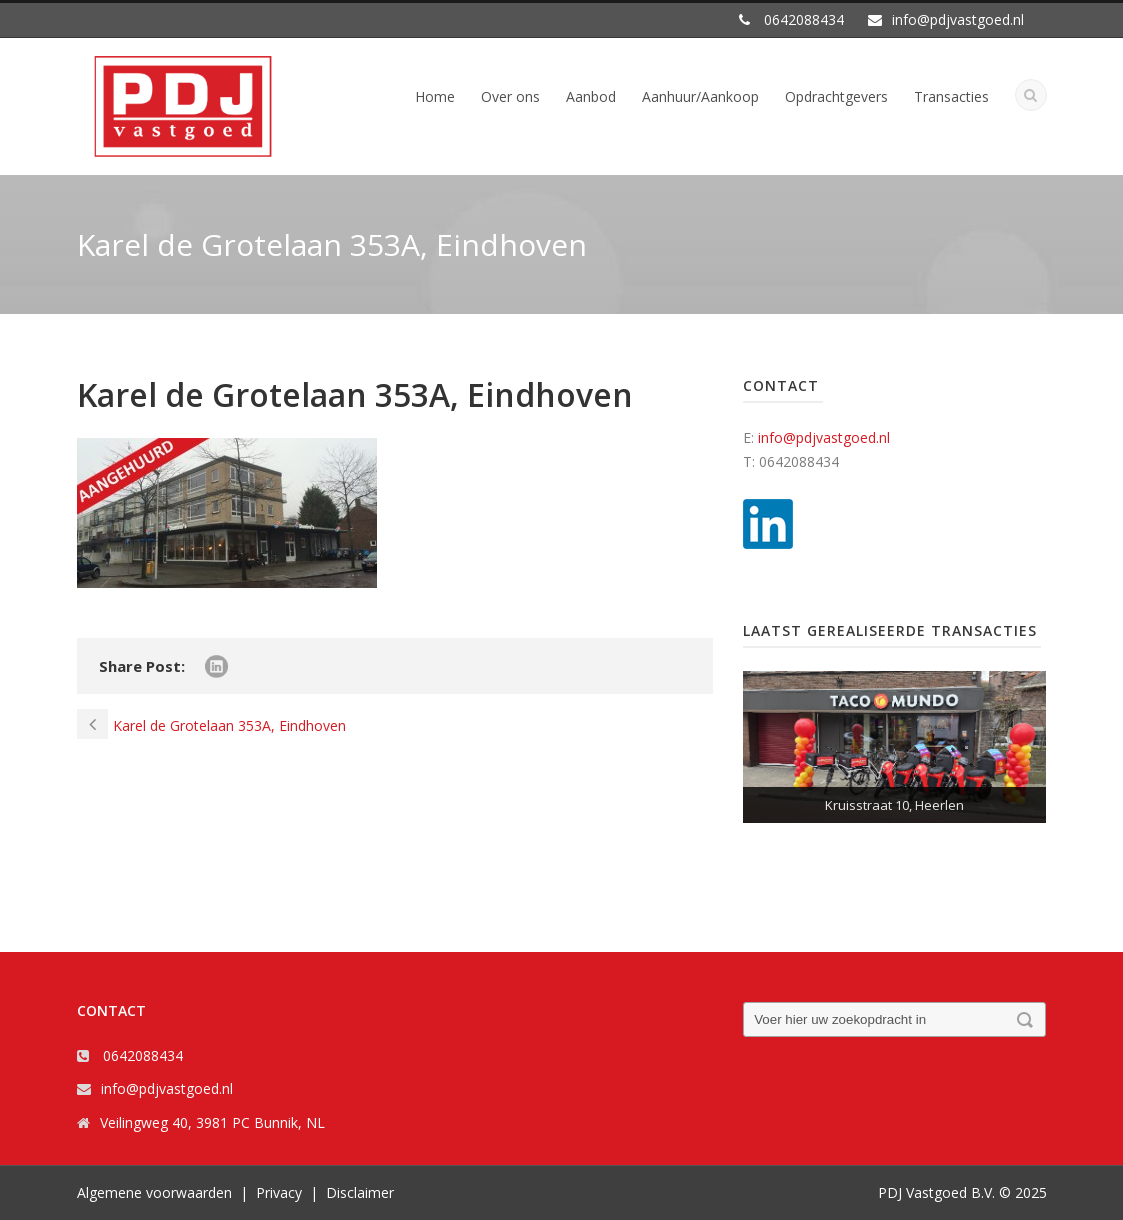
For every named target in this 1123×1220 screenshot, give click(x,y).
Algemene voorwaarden (154, 1192)
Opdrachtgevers (836, 96)
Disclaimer (360, 1192)
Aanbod (591, 96)
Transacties (951, 96)
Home (435, 96)
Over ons (510, 96)
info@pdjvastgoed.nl (824, 437)
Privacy (279, 1192)
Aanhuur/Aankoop (700, 96)
